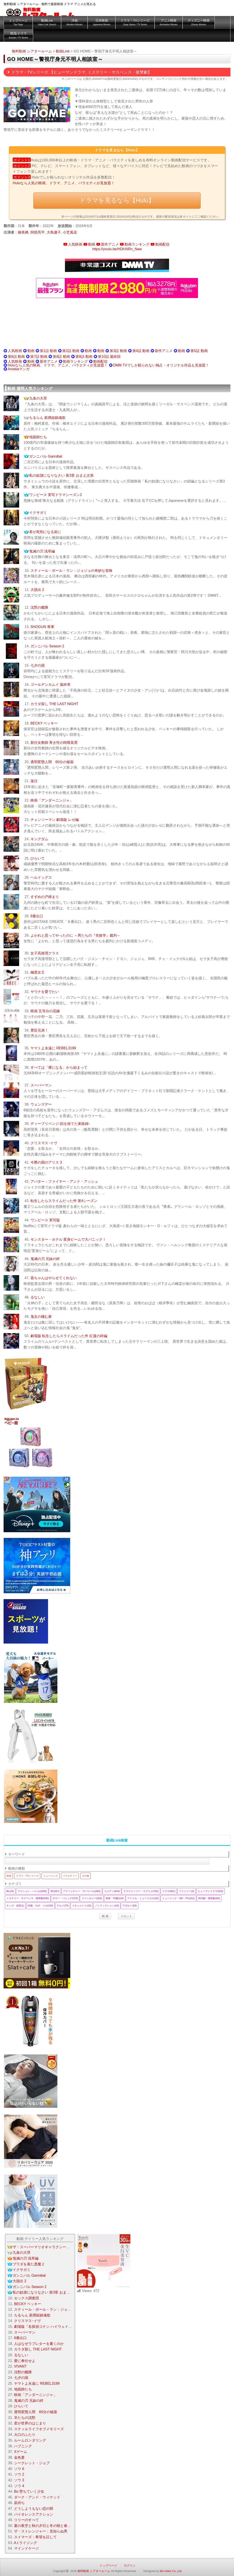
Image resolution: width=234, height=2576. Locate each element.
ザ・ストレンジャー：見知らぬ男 (40, 2531)
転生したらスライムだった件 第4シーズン (63, 1201)
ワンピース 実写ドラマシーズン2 (55, 495)
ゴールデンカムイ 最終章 (50, 684)
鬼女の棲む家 (41, 1316)
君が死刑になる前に (45, 532)
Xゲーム (20, 2452)
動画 (91, 244)
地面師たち (38, 437)
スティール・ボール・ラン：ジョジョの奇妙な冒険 (71, 570)
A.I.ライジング (25, 2543)
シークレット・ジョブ (32, 2463)
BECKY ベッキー (44, 723)
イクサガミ (38, 512)
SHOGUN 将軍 (42, 627)
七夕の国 (37, 665)
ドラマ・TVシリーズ (135, 23)
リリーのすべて (26, 2520)
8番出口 (36, 916)
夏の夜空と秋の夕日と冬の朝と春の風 (44, 2526)
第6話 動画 (16, 356)
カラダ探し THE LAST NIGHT (54, 704)
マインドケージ (26, 2548)
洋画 (74, 23)
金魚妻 (19, 2457)
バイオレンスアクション (33, 2514)
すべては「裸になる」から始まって (58, 1067)
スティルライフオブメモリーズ (39, 2429)
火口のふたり (24, 2434)
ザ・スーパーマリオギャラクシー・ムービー (48, 2247)
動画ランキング (137, 244)
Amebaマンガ (19, 369)
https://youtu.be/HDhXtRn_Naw (117, 249)
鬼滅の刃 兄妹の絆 (45, 1259)
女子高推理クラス (44, 953)
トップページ (18, 23)
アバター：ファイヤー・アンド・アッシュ (64, 1181)
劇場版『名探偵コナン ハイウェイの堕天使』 (50, 2326)
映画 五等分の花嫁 (45, 1011)
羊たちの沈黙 (24, 2418)
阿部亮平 (37, 232)
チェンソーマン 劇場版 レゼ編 (54, 820)
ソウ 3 (19, 2480)
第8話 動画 (61, 356)
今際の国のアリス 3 (46, 1162)
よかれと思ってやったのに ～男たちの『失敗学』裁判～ (75, 935)
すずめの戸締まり (44, 897)
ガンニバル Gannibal (45, 456)
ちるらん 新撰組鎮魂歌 (47, 418)
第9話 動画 (84, 356)
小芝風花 (70, 232)
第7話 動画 (38, 356)
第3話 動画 (118, 351)
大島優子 (54, 232)
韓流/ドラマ (18, 36)
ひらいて (37, 858)
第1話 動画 (48, 351)
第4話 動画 (140, 351)
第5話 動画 (199, 351)
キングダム (39, 839)
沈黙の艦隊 (39, 607)
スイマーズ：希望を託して (35, 2537)
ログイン (129, 2565)
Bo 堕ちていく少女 (29, 2491)
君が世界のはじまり (30, 2423)
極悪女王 (37, 972)
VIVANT (20, 2366)
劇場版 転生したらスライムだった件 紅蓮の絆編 (68, 1336)
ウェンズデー (41, 1104)
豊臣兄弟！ (39, 1030)
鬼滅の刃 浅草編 (42, 551)
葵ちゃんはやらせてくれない (53, 1278)
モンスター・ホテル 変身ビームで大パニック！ (68, 1239)
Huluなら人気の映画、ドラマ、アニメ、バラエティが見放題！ (64, 183)
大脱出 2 (37, 590)
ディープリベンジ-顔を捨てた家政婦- (60, 1124)
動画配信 (162, 244)
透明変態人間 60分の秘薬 (52, 762)
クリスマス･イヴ (43, 1143)
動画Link (47, 23)
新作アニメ (110, 244)
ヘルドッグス (41, 877)
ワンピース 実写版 (45, 1220)
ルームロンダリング (30, 2440)
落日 (34, 781)
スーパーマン (41, 1085)
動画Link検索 (117, 1840)
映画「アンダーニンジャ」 (51, 800)
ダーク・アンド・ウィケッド (37, 2497)
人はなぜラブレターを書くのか (39, 2344)
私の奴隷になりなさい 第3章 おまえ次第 (61, 475)
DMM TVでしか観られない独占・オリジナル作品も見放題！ (161, 365)
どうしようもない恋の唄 (33, 2508)
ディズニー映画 (199, 23)
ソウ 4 (19, 2486)
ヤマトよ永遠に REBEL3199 (53, 1048)
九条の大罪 (38, 398)
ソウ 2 (19, 2474)
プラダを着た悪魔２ (29, 2264)
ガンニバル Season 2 (47, 646)
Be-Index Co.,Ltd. (171, 2571)
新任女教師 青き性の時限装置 (54, 742)
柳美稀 (23, 232)
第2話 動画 (70, 351)
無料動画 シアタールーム (93, 2571)
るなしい (37, 1297)
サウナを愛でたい (44, 992)
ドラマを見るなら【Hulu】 (116, 200)
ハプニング (23, 2446)
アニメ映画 (169, 23)
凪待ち (19, 2503)
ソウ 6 (19, 2469)
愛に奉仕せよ (24, 2361)
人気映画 (75, 244)
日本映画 (101, 23)
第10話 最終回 (109, 356)
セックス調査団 (26, 2298)
